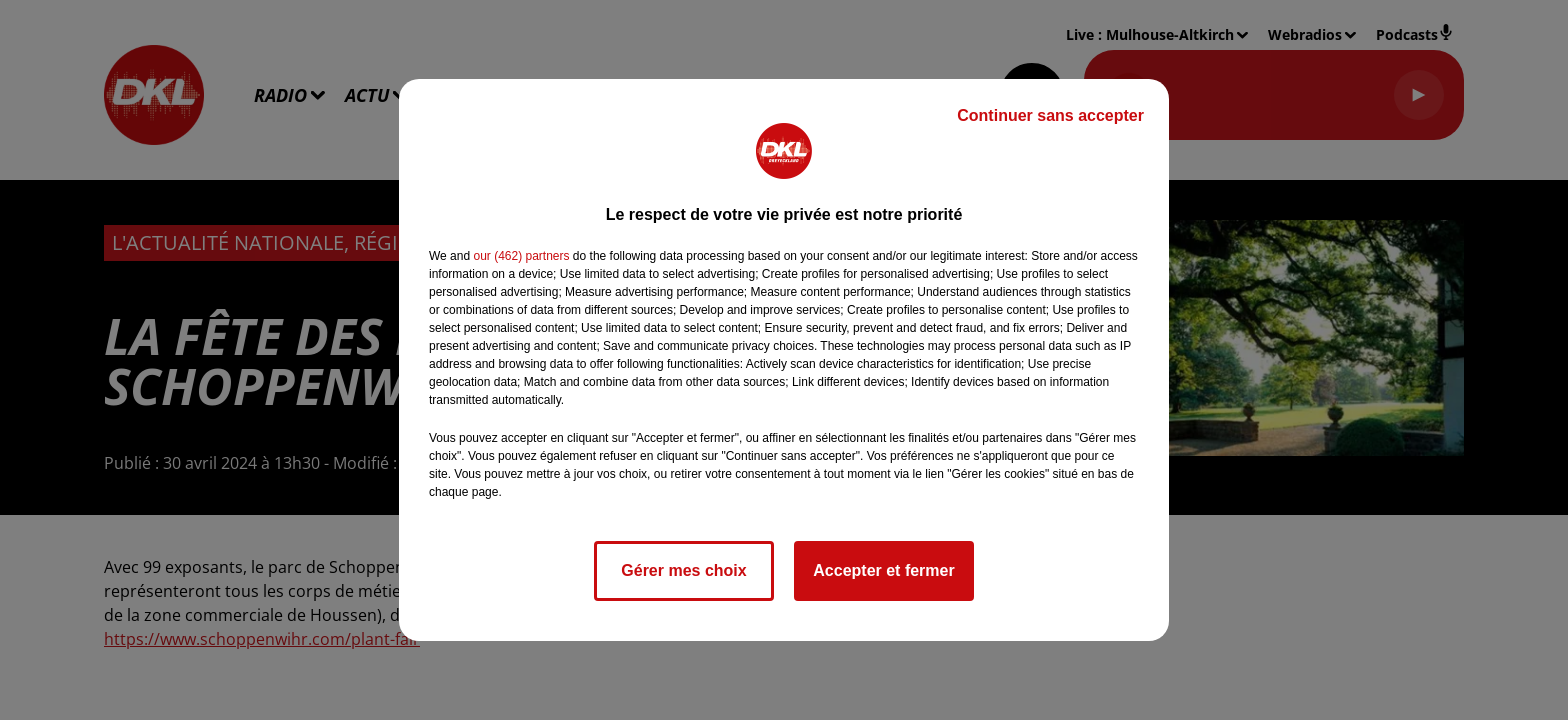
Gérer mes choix (683, 570)
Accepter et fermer (883, 570)
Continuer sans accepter (1050, 115)
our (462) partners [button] (521, 256)
